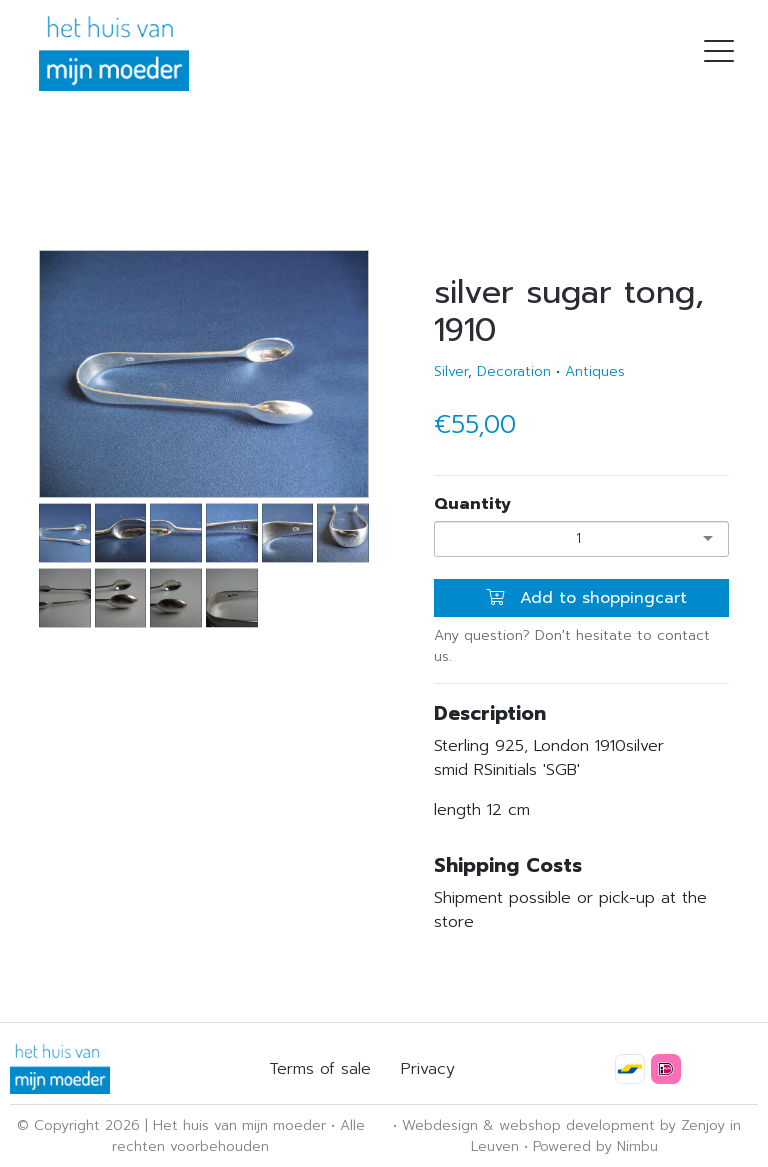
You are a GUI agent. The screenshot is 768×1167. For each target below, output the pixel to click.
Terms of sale (320, 1069)
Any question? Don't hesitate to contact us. (572, 646)
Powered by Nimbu (595, 1146)
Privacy (428, 1069)
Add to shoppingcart (586, 598)
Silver (451, 371)
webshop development (577, 1125)
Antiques (595, 371)
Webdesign (440, 1125)
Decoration (514, 371)
